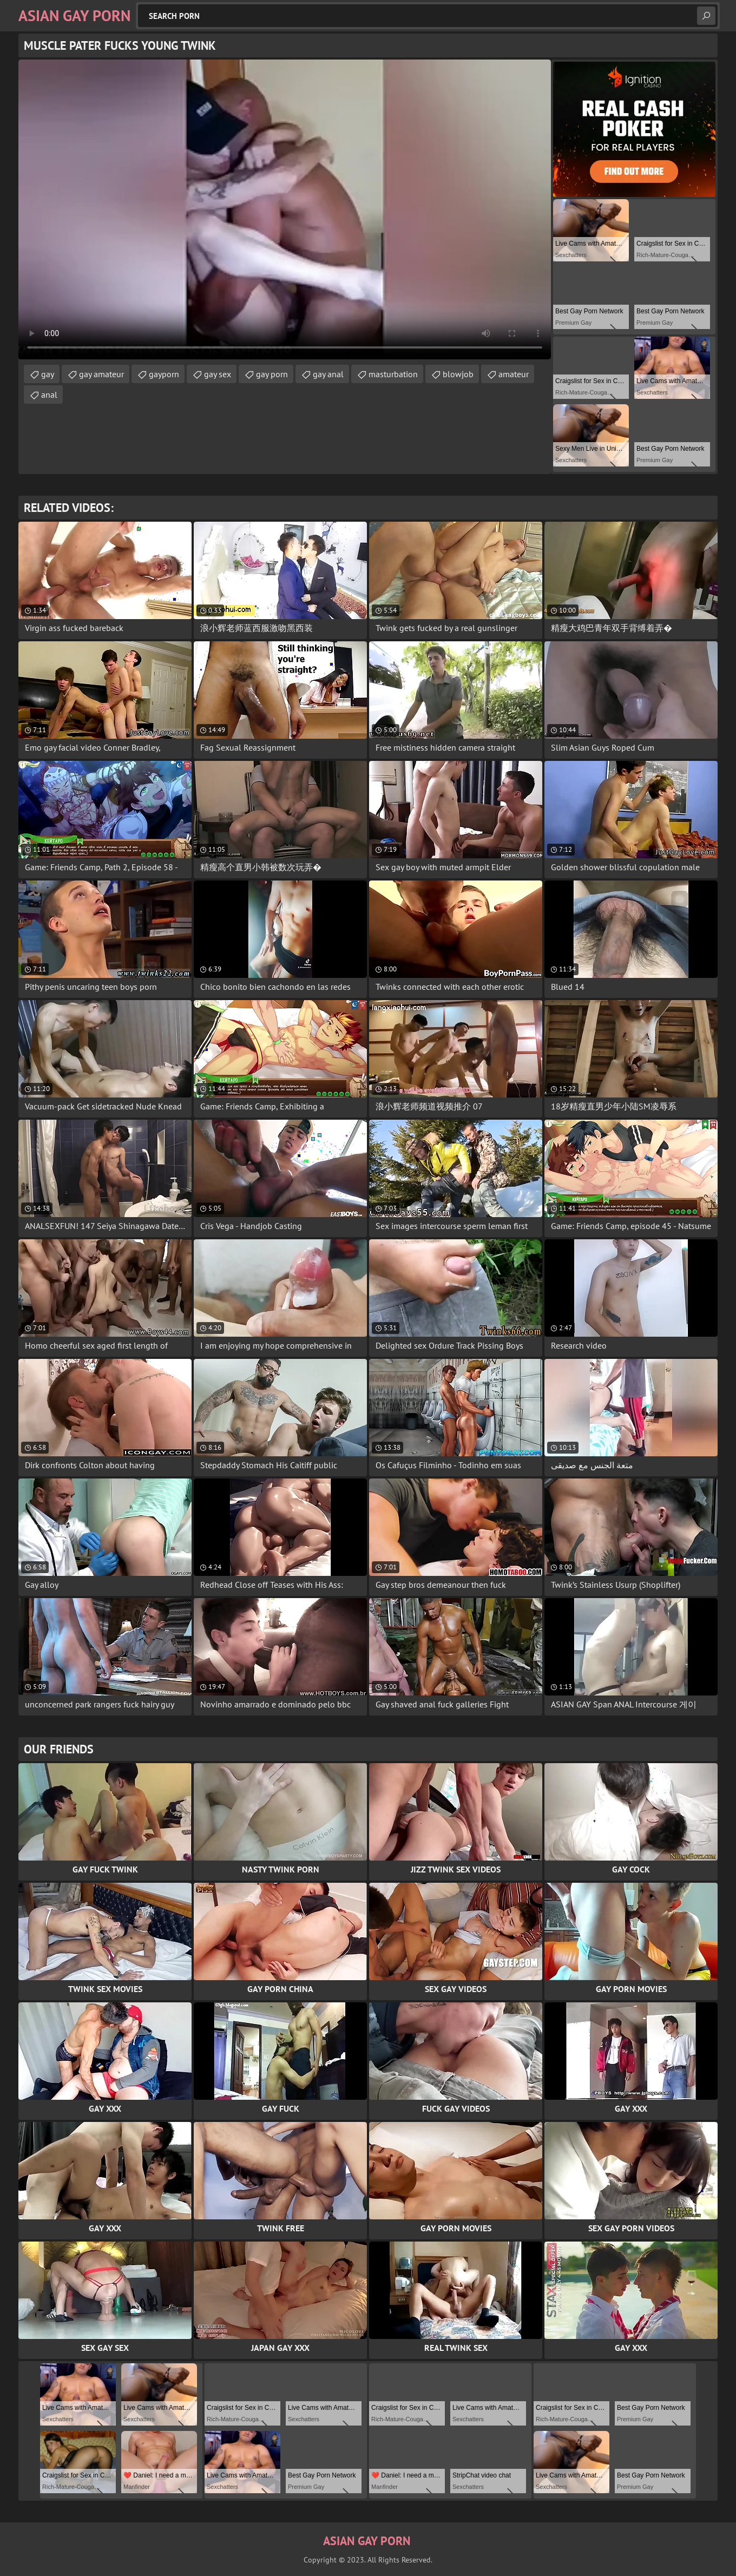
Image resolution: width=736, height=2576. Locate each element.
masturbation (393, 374)
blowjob (458, 374)
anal (49, 394)
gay (47, 374)
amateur (513, 374)
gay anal (328, 374)
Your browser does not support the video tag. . (284, 209)
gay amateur (101, 374)
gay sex (217, 374)
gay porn (272, 374)
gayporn (164, 374)
